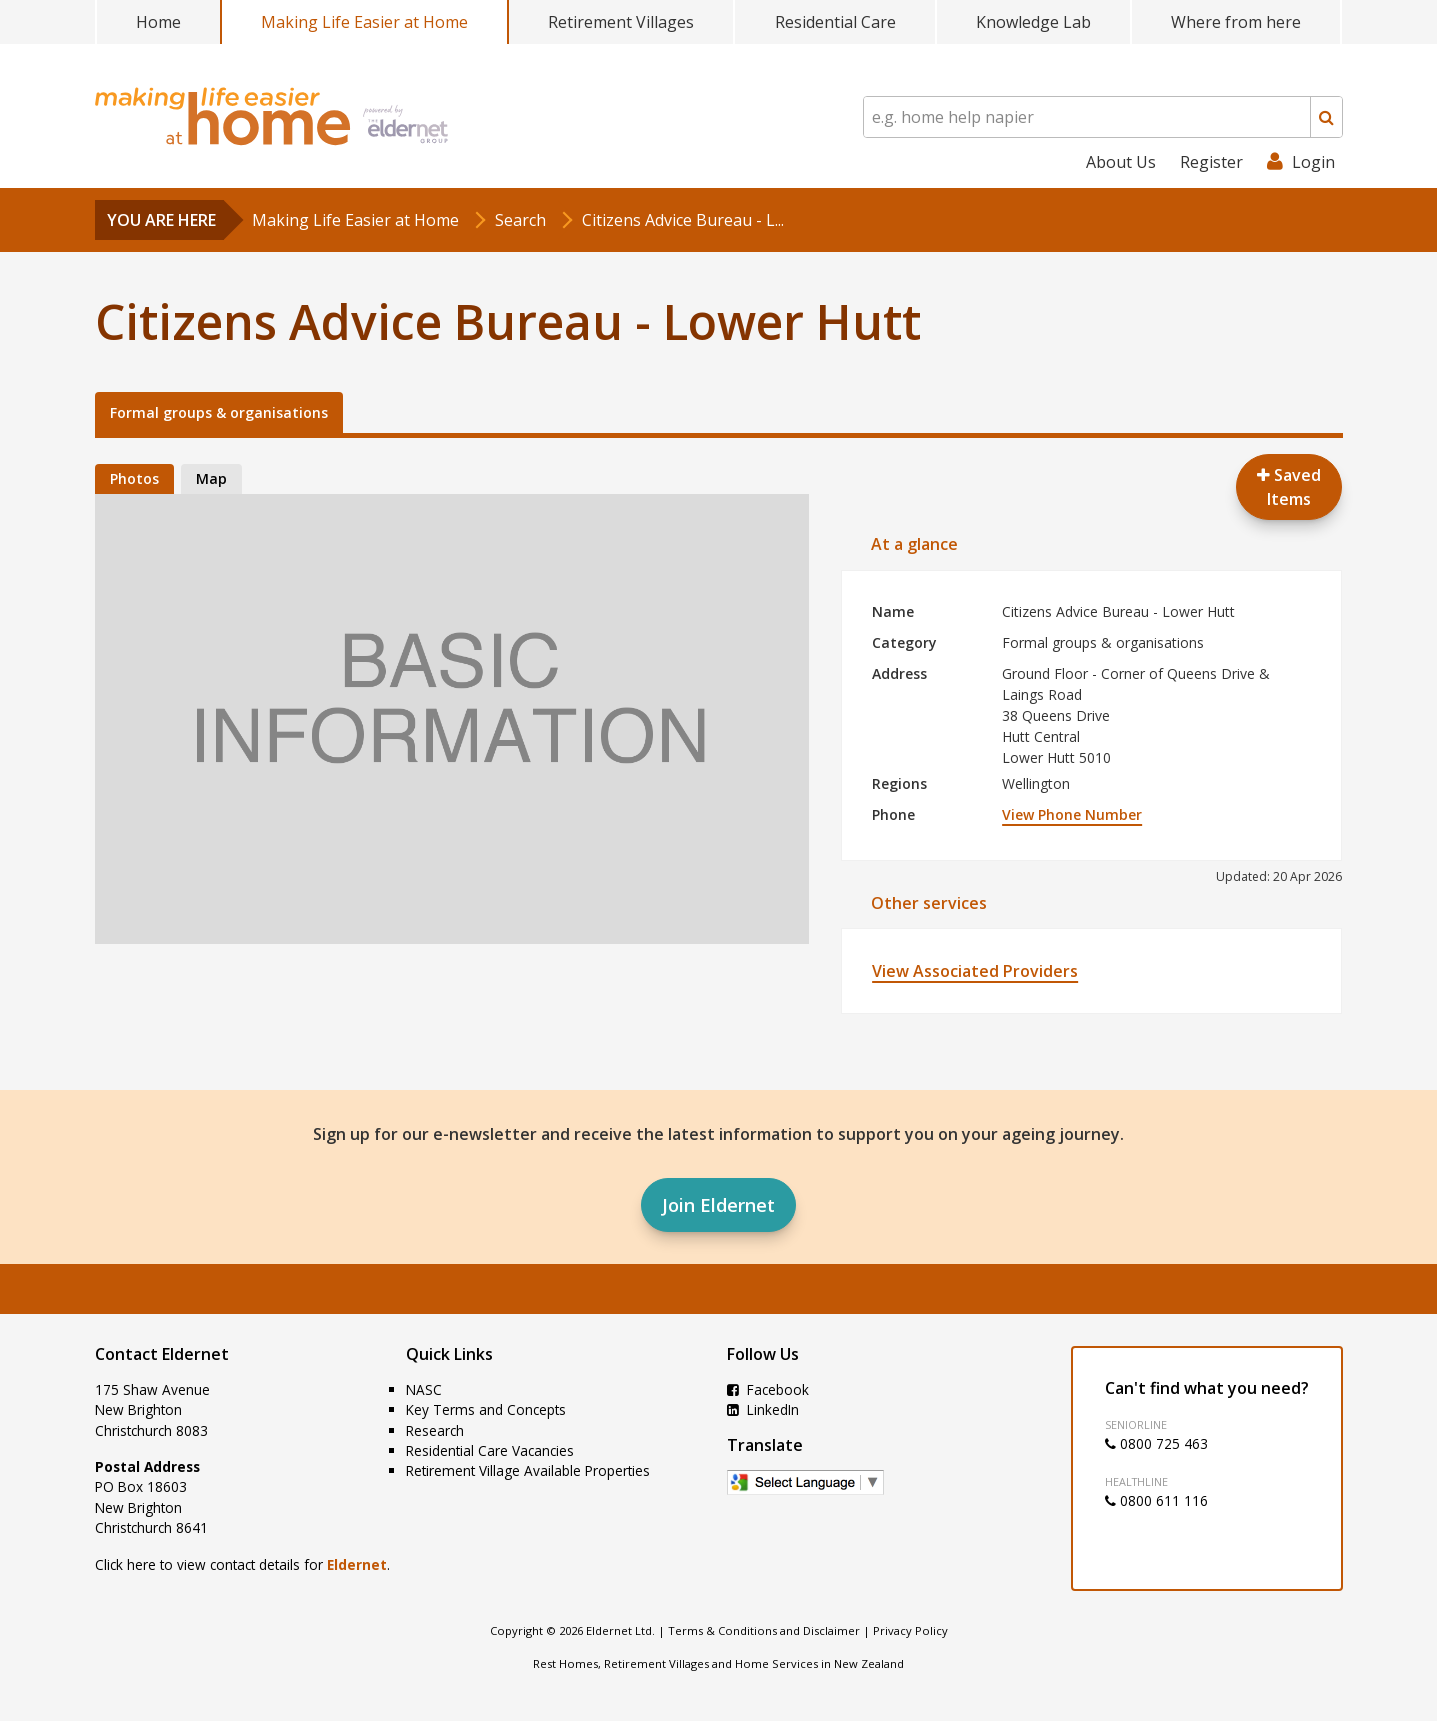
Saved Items (1289, 487)
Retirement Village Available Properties (528, 1470)
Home (158, 22)
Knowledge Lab (1033, 22)
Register (1211, 162)
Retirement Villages (621, 22)
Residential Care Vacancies (490, 1450)
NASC (424, 1389)
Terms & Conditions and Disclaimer (764, 1630)
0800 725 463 (1156, 1443)
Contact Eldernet (162, 1354)
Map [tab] (211, 478)
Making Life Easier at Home (364, 22)
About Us (1121, 162)
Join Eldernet (718, 1205)
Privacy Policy (910, 1630)
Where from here (1236, 22)
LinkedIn (763, 1409)
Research (435, 1430)
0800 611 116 (1156, 1500)
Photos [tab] (134, 478)
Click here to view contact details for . (242, 1564)
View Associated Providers (975, 971)
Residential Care (835, 22)
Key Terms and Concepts (486, 1409)
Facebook (768, 1389)
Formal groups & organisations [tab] (219, 412)
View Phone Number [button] (1072, 814)
